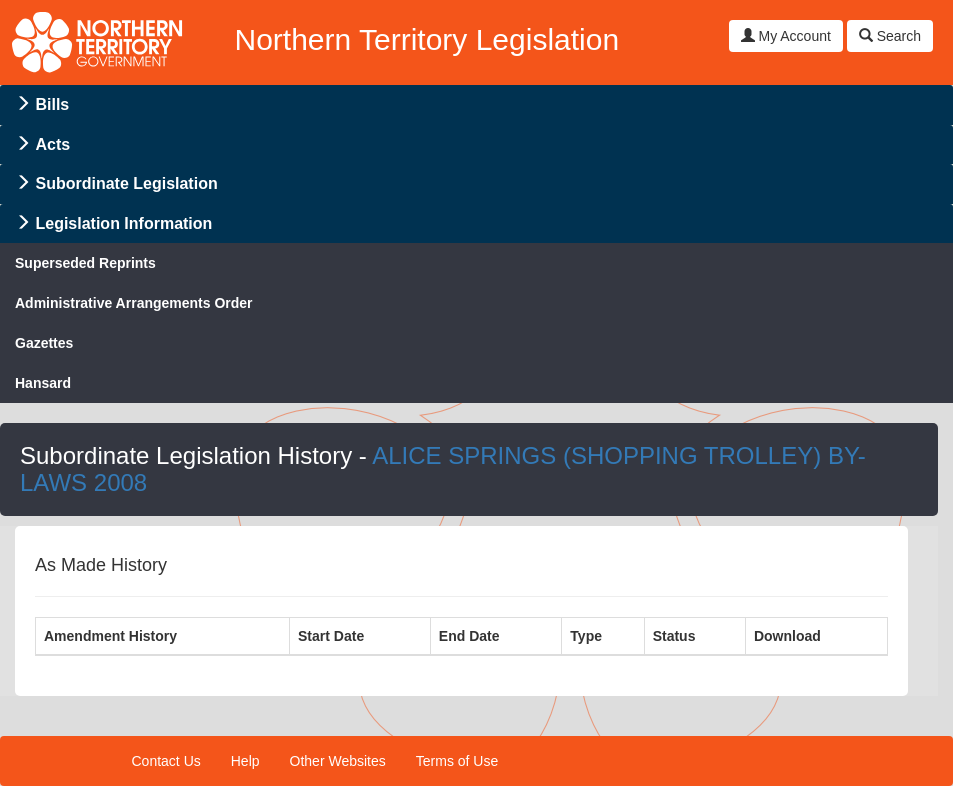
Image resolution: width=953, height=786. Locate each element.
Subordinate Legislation (126, 183)
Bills (52, 104)
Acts (52, 144)
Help (245, 761)
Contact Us (166, 761)
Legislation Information (123, 223)
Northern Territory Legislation (426, 39)
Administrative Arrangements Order (134, 303)
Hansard (43, 383)
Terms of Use (457, 761)
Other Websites (338, 761)
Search (890, 36)
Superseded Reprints (85, 263)
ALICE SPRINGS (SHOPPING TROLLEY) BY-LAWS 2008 (443, 468)
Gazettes (44, 343)
